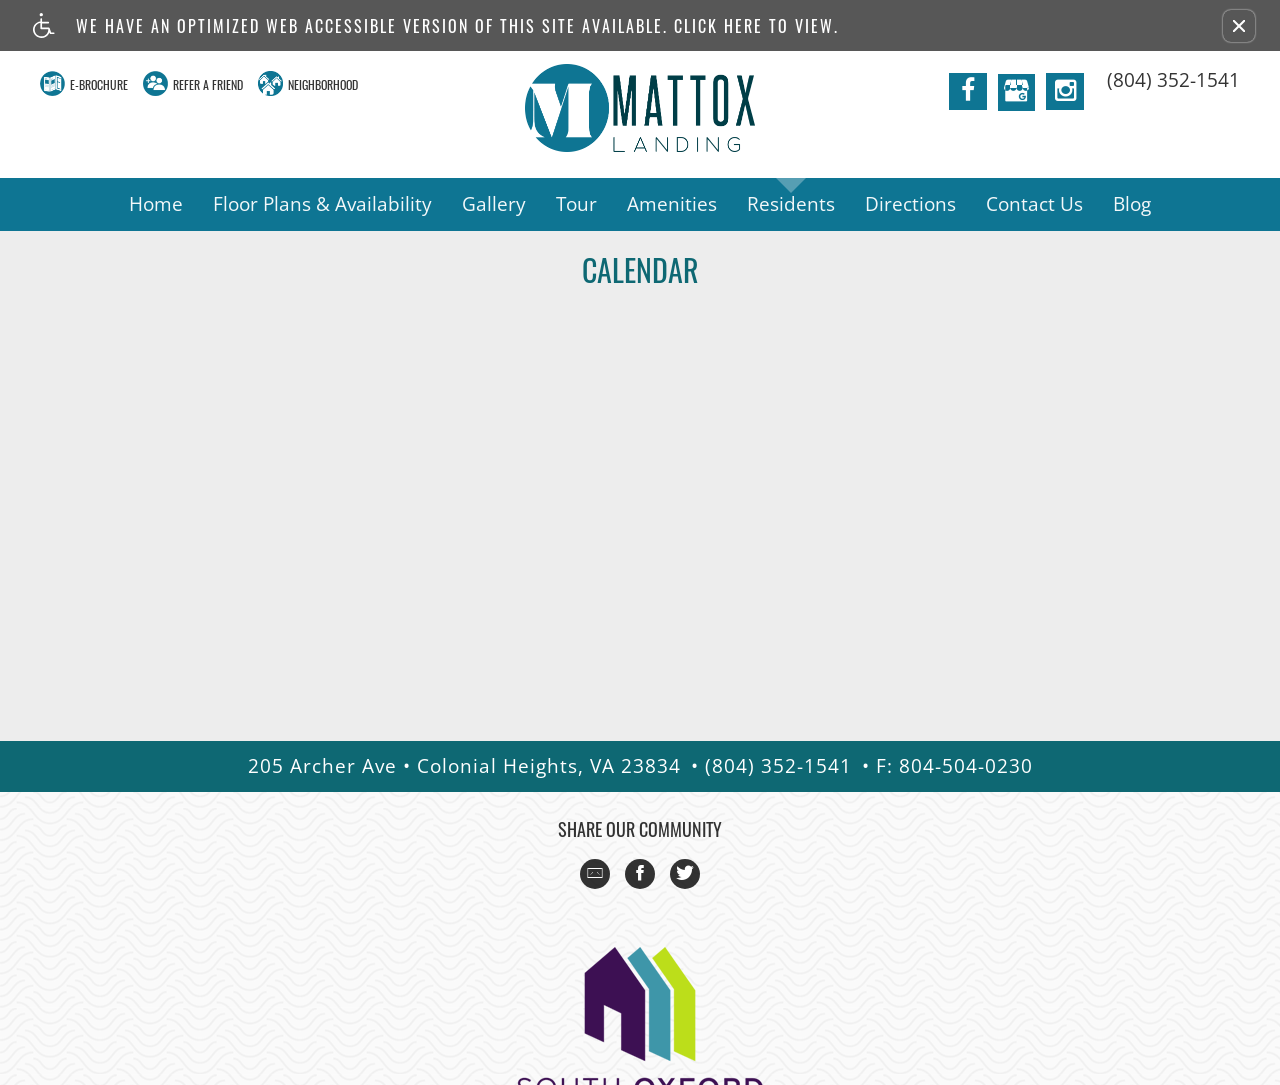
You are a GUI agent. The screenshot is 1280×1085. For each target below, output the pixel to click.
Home (156, 204)
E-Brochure (99, 84)
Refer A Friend (208, 84)
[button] (1239, 26)
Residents (791, 204)
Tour (576, 204)
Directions (910, 204)
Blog (1132, 204)
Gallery (494, 204)
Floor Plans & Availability (322, 204)
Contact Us (1034, 204)
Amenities (672, 204)
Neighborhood (323, 84)
